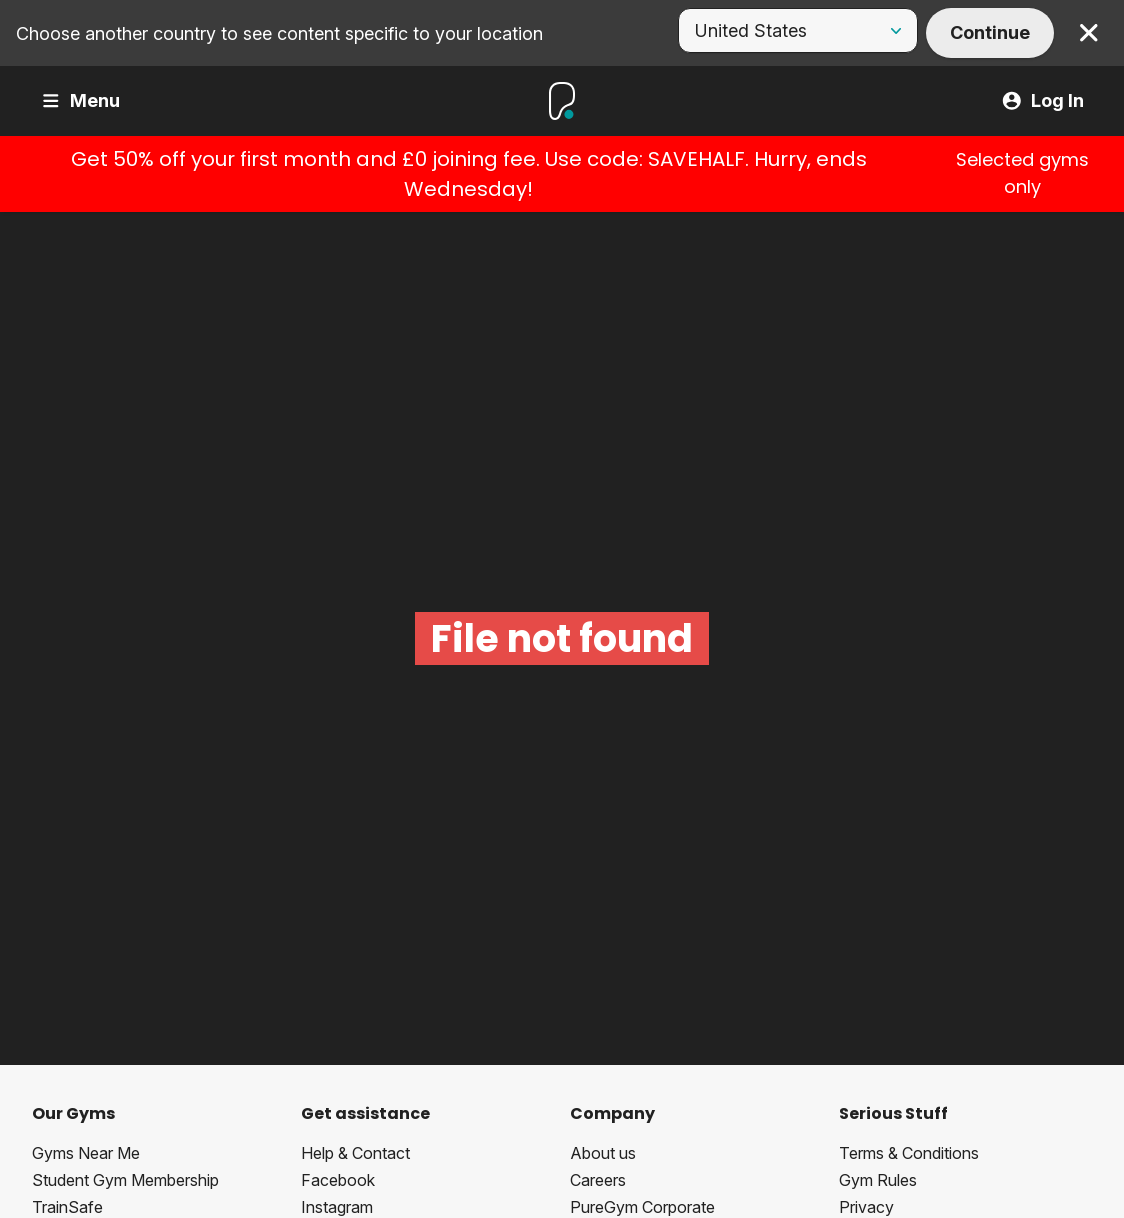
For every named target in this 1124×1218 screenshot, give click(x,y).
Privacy (866, 1207)
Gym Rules (878, 1180)
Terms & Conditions (909, 1153)
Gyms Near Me (86, 1153)
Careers (598, 1180)
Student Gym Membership (125, 1180)
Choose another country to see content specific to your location (279, 33)
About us (603, 1153)
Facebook (338, 1180)
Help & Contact (355, 1153)
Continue (990, 32)
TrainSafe (67, 1207)
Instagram (337, 1207)
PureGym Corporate (642, 1207)
